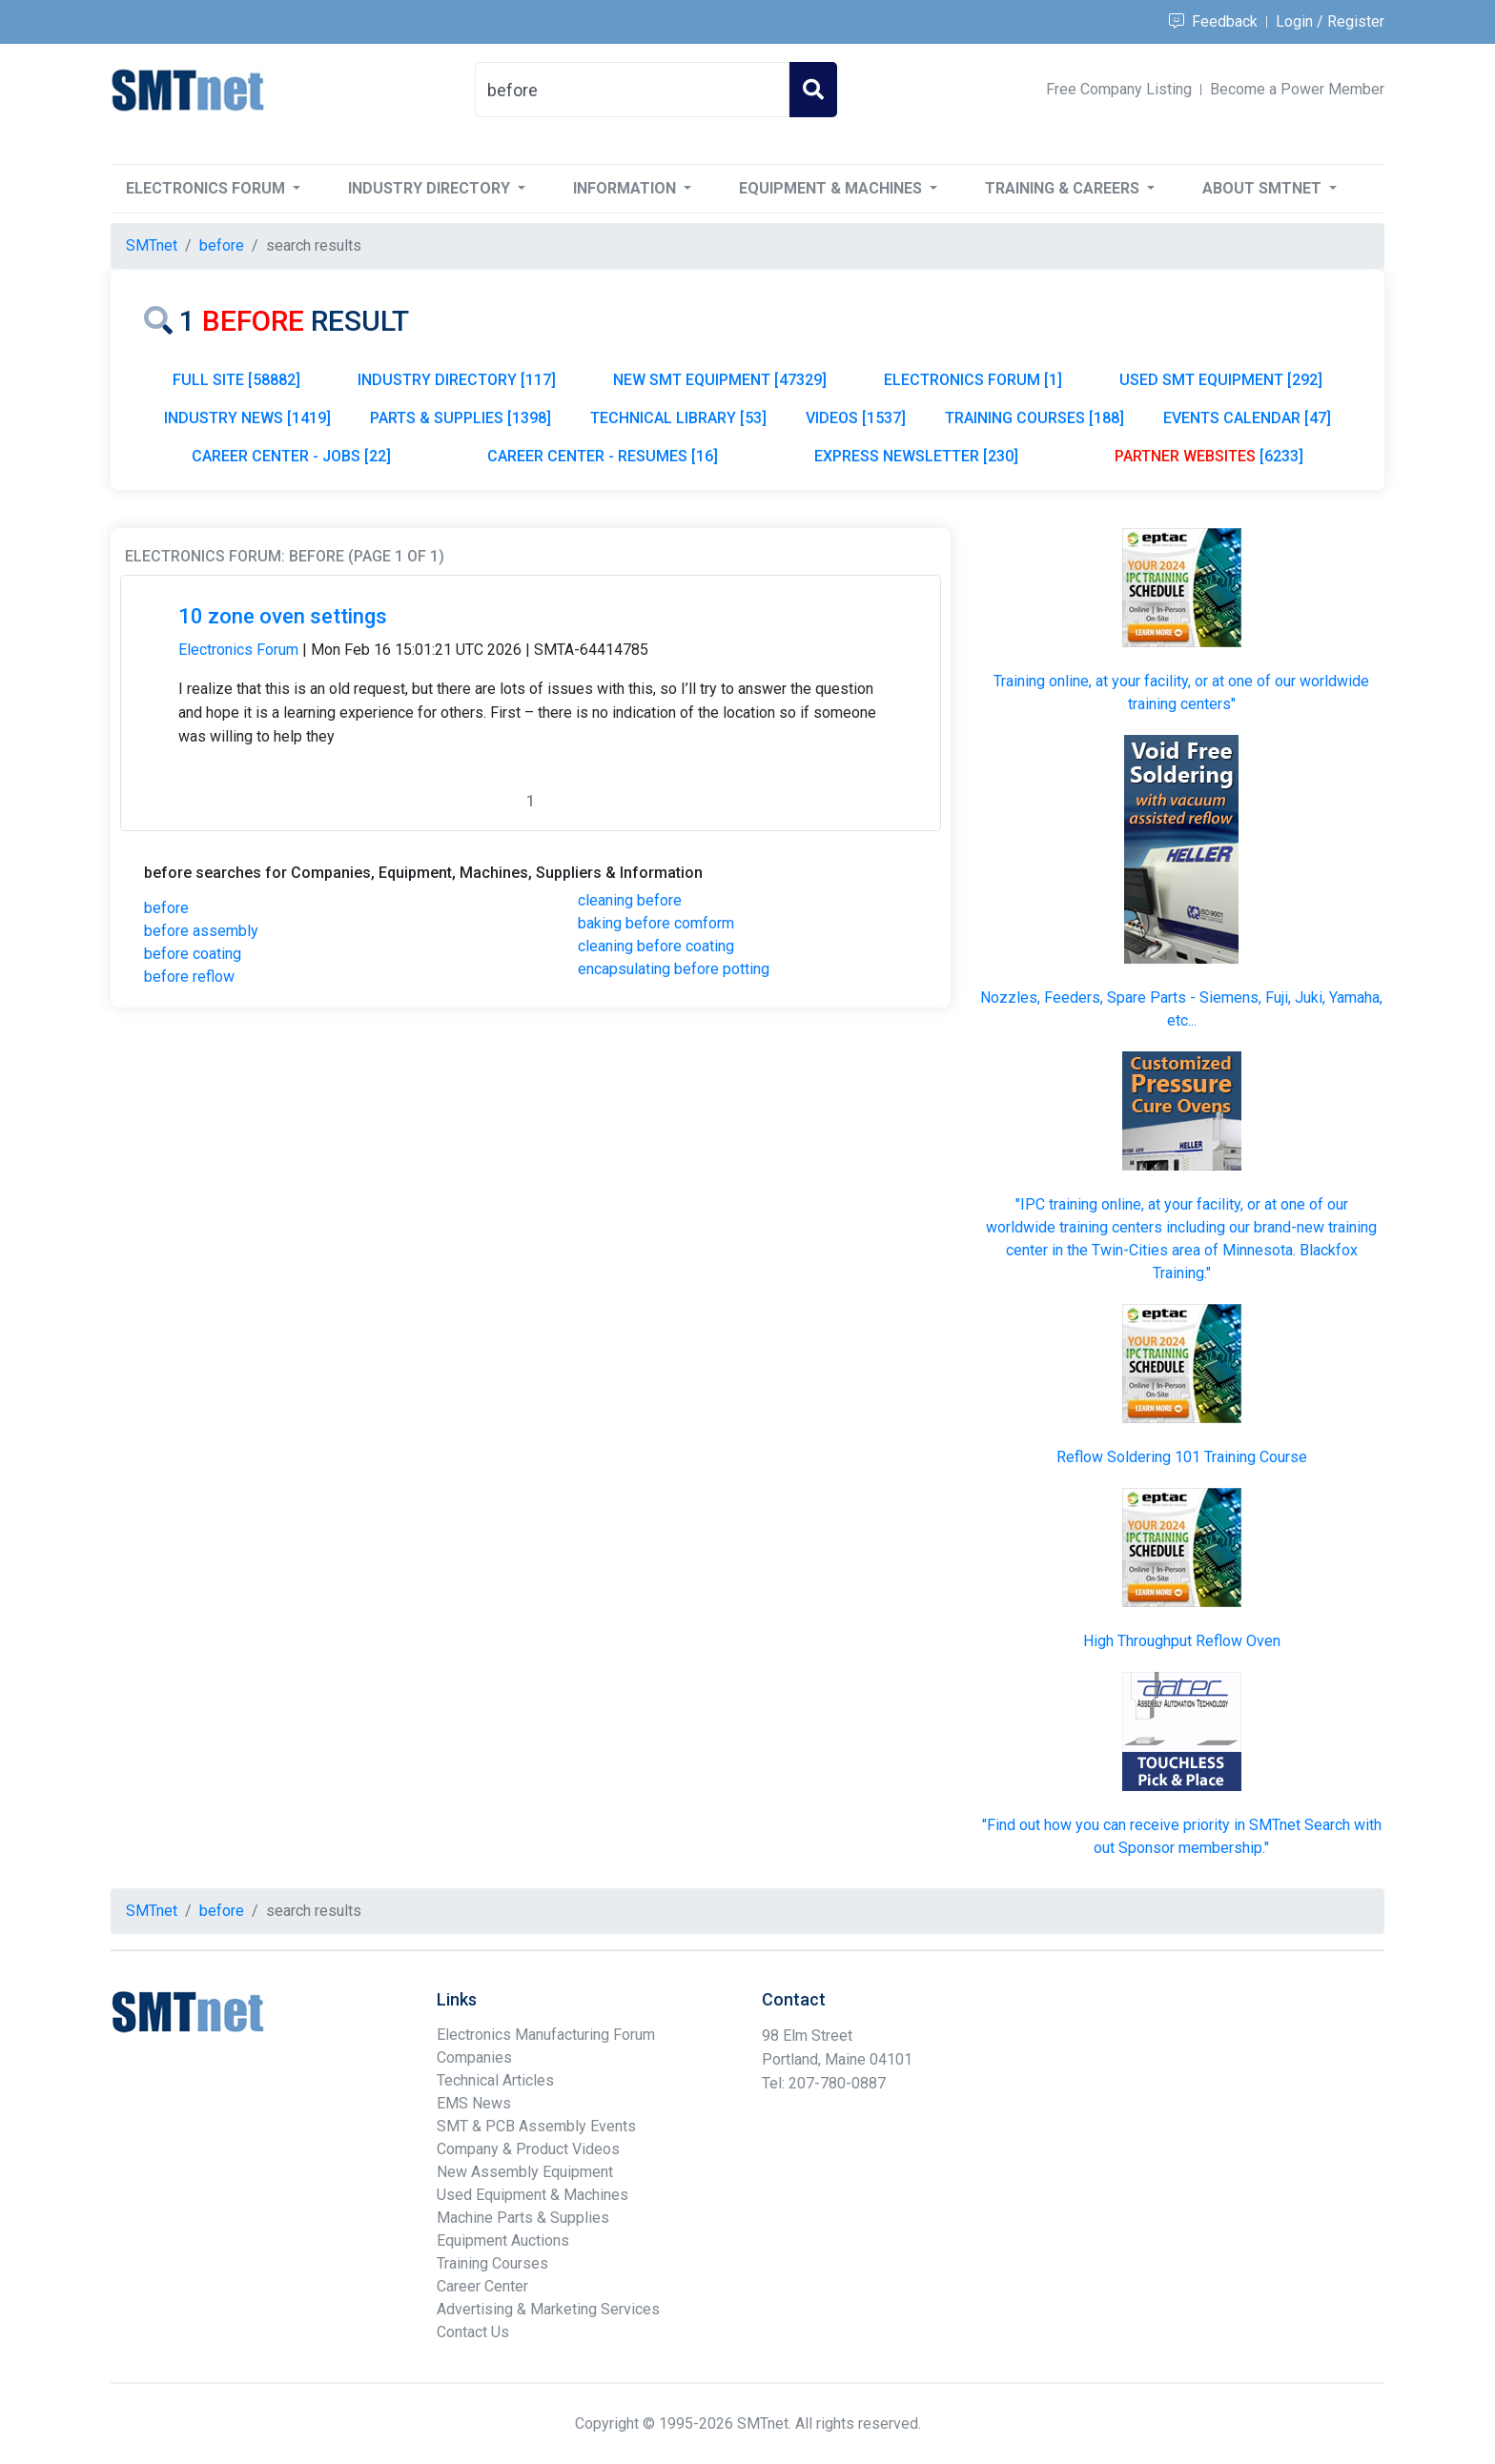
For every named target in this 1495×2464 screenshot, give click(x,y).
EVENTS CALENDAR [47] (1247, 418)
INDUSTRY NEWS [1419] (247, 418)
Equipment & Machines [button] (832, 188)
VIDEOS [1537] (856, 418)
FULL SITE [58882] (236, 380)
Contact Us (473, 2332)
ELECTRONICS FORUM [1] (973, 380)
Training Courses (492, 2263)
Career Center (482, 2286)
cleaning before (630, 900)
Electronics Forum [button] (207, 188)
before (166, 908)
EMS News (474, 2103)
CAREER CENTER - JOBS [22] (291, 456)
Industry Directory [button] (431, 188)
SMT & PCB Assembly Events (536, 2126)
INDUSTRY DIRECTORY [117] (457, 380)
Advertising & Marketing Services (548, 2309)
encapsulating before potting (673, 969)
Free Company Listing (1119, 89)
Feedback (1213, 21)
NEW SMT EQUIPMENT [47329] (720, 380)
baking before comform (656, 923)
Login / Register (1330, 21)
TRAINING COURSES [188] (1034, 418)
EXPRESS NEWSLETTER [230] (916, 456)
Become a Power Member (1297, 89)
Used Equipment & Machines (532, 2195)
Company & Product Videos (528, 2149)
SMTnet (151, 245)
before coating (192, 954)
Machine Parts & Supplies (523, 2218)
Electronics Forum (238, 650)
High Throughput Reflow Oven (1181, 1641)
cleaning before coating (656, 946)
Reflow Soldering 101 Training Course (1181, 1457)
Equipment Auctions (503, 2240)
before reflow (189, 976)
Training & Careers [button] (1064, 188)
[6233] (1209, 456)
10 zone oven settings (282, 616)
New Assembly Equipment (525, 2172)
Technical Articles (495, 2080)
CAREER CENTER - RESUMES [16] (602, 456)
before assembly (201, 931)
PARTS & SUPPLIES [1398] (460, 418)
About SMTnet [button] (1263, 188)
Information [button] (626, 188)
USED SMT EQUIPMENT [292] (1220, 380)
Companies (474, 2057)
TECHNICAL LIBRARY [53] (678, 418)
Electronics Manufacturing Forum (546, 2035)
